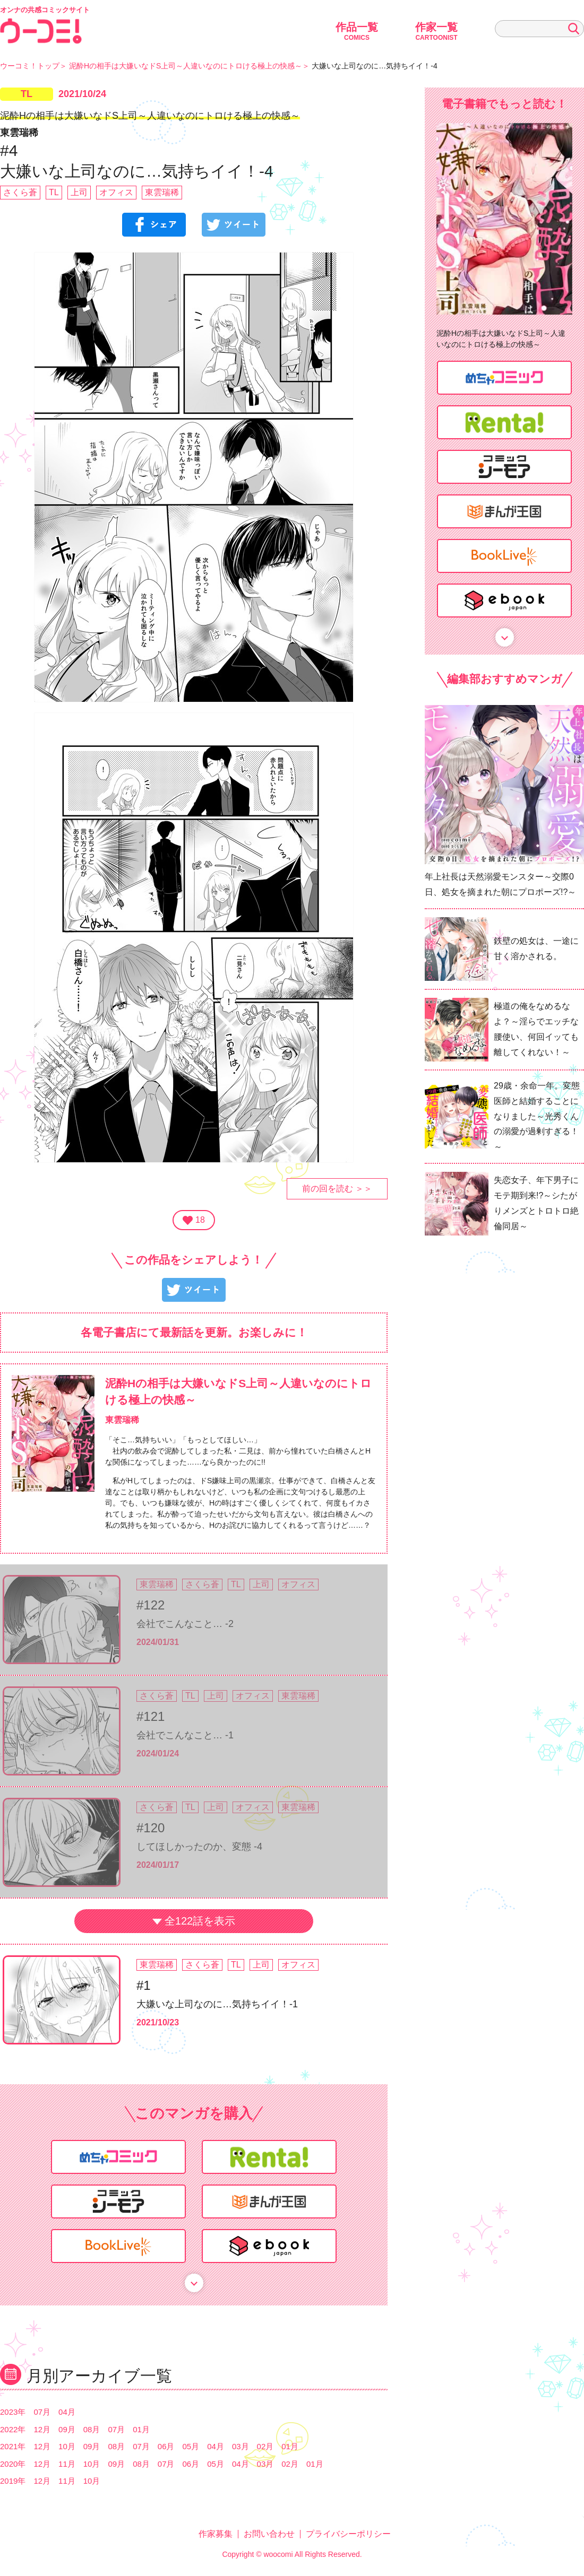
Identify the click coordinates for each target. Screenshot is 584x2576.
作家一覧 (436, 31)
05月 (191, 2446)
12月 (41, 2429)
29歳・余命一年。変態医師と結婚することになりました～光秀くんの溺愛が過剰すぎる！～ (537, 1116)
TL (26, 94)
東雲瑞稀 (162, 192)
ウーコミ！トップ (29, 66)
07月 (41, 2411)
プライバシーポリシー (348, 2533)
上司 (79, 192)
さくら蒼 (20, 192)
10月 (66, 2446)
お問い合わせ (269, 2533)
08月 (91, 2429)
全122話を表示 (200, 1921)
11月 (66, 2463)
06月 (166, 2446)
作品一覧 (357, 31)
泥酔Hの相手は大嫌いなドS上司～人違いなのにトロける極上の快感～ (185, 66)
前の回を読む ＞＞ (337, 1188)
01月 (141, 2429)
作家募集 (216, 2533)
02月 (265, 2446)
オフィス (116, 192)
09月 (66, 2429)
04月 (66, 2411)
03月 (240, 2446)
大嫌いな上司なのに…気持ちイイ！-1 (217, 2004)
